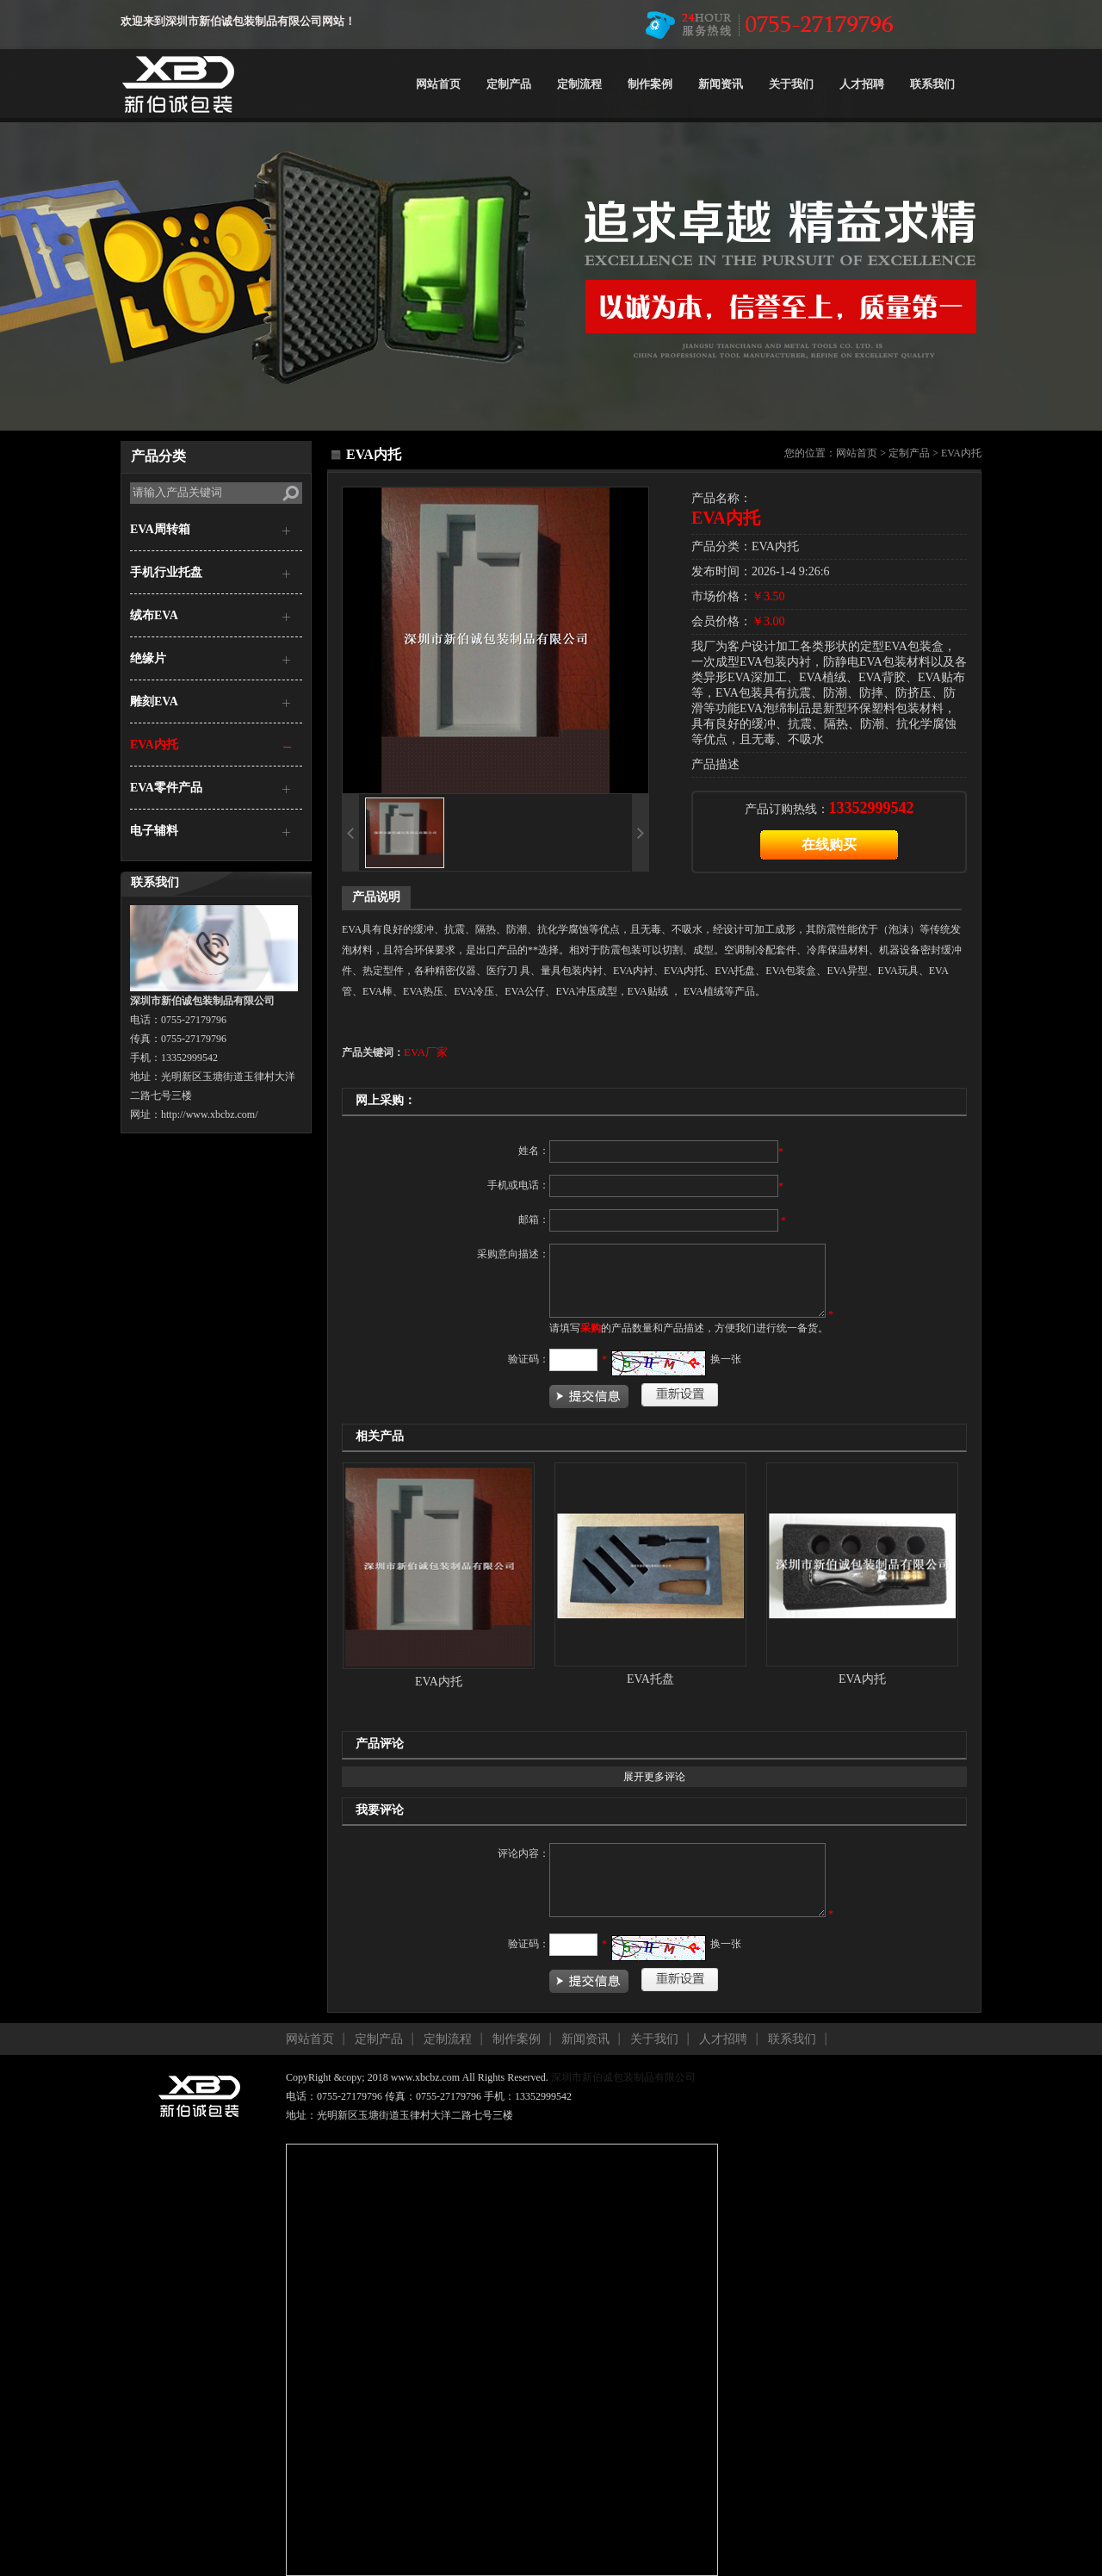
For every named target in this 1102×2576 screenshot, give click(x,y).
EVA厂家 (426, 1052)
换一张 (725, 1359)
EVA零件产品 (166, 787)
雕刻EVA (154, 701)
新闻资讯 (720, 84)
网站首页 (438, 84)
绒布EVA (154, 615)
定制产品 (508, 84)
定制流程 (579, 84)
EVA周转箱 (160, 529)
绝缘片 (148, 658)
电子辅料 (154, 830)
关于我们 (791, 84)
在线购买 (829, 844)
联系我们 (932, 84)
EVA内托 (154, 744)
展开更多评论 (654, 1777)
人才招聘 (861, 84)
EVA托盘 (650, 1679)
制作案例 (650, 84)
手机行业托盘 (166, 572)
